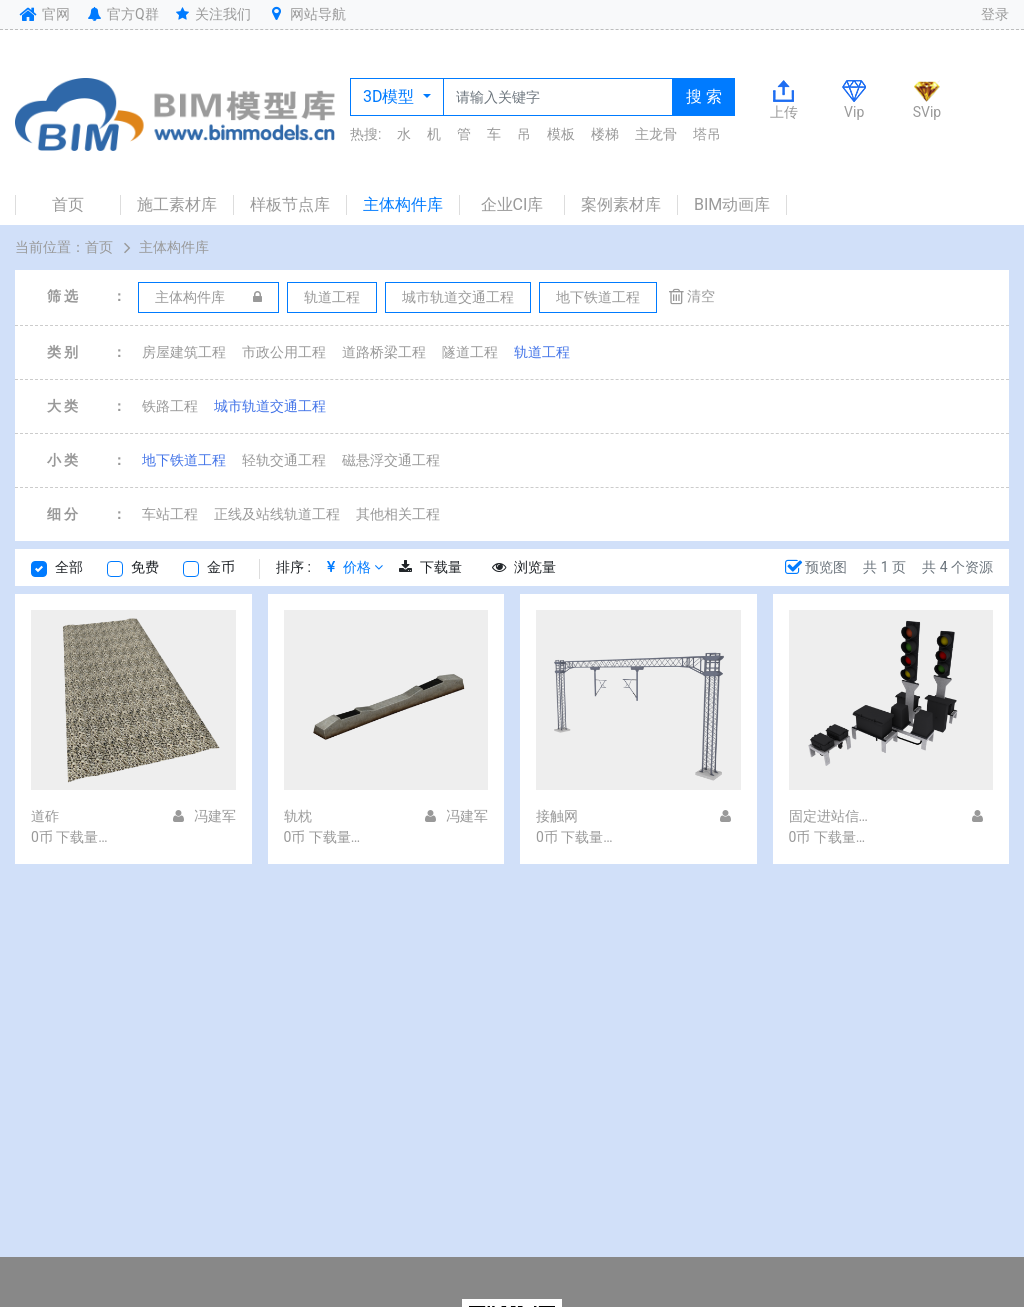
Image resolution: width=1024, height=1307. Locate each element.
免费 (145, 567)
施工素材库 (177, 204)
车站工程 (170, 514)
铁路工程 (170, 406)
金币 (221, 567)
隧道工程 (470, 352)
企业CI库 (512, 204)
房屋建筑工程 (184, 352)
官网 (42, 14)
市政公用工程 (284, 352)
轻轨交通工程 (284, 460)
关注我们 (212, 14)
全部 (69, 567)
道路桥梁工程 (384, 352)
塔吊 (707, 134)
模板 (561, 134)
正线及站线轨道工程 (277, 514)
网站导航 (306, 14)
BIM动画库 (732, 204)
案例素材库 (621, 204)
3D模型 (390, 96)
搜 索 (704, 96)
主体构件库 (403, 204)
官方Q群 (121, 14)
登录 (995, 14)
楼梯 (605, 134)
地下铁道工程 (184, 460)
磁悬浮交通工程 (391, 460)
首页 (68, 204)
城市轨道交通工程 (270, 406)
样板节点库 (290, 204)
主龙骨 (656, 134)
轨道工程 (542, 352)
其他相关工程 (398, 514)
